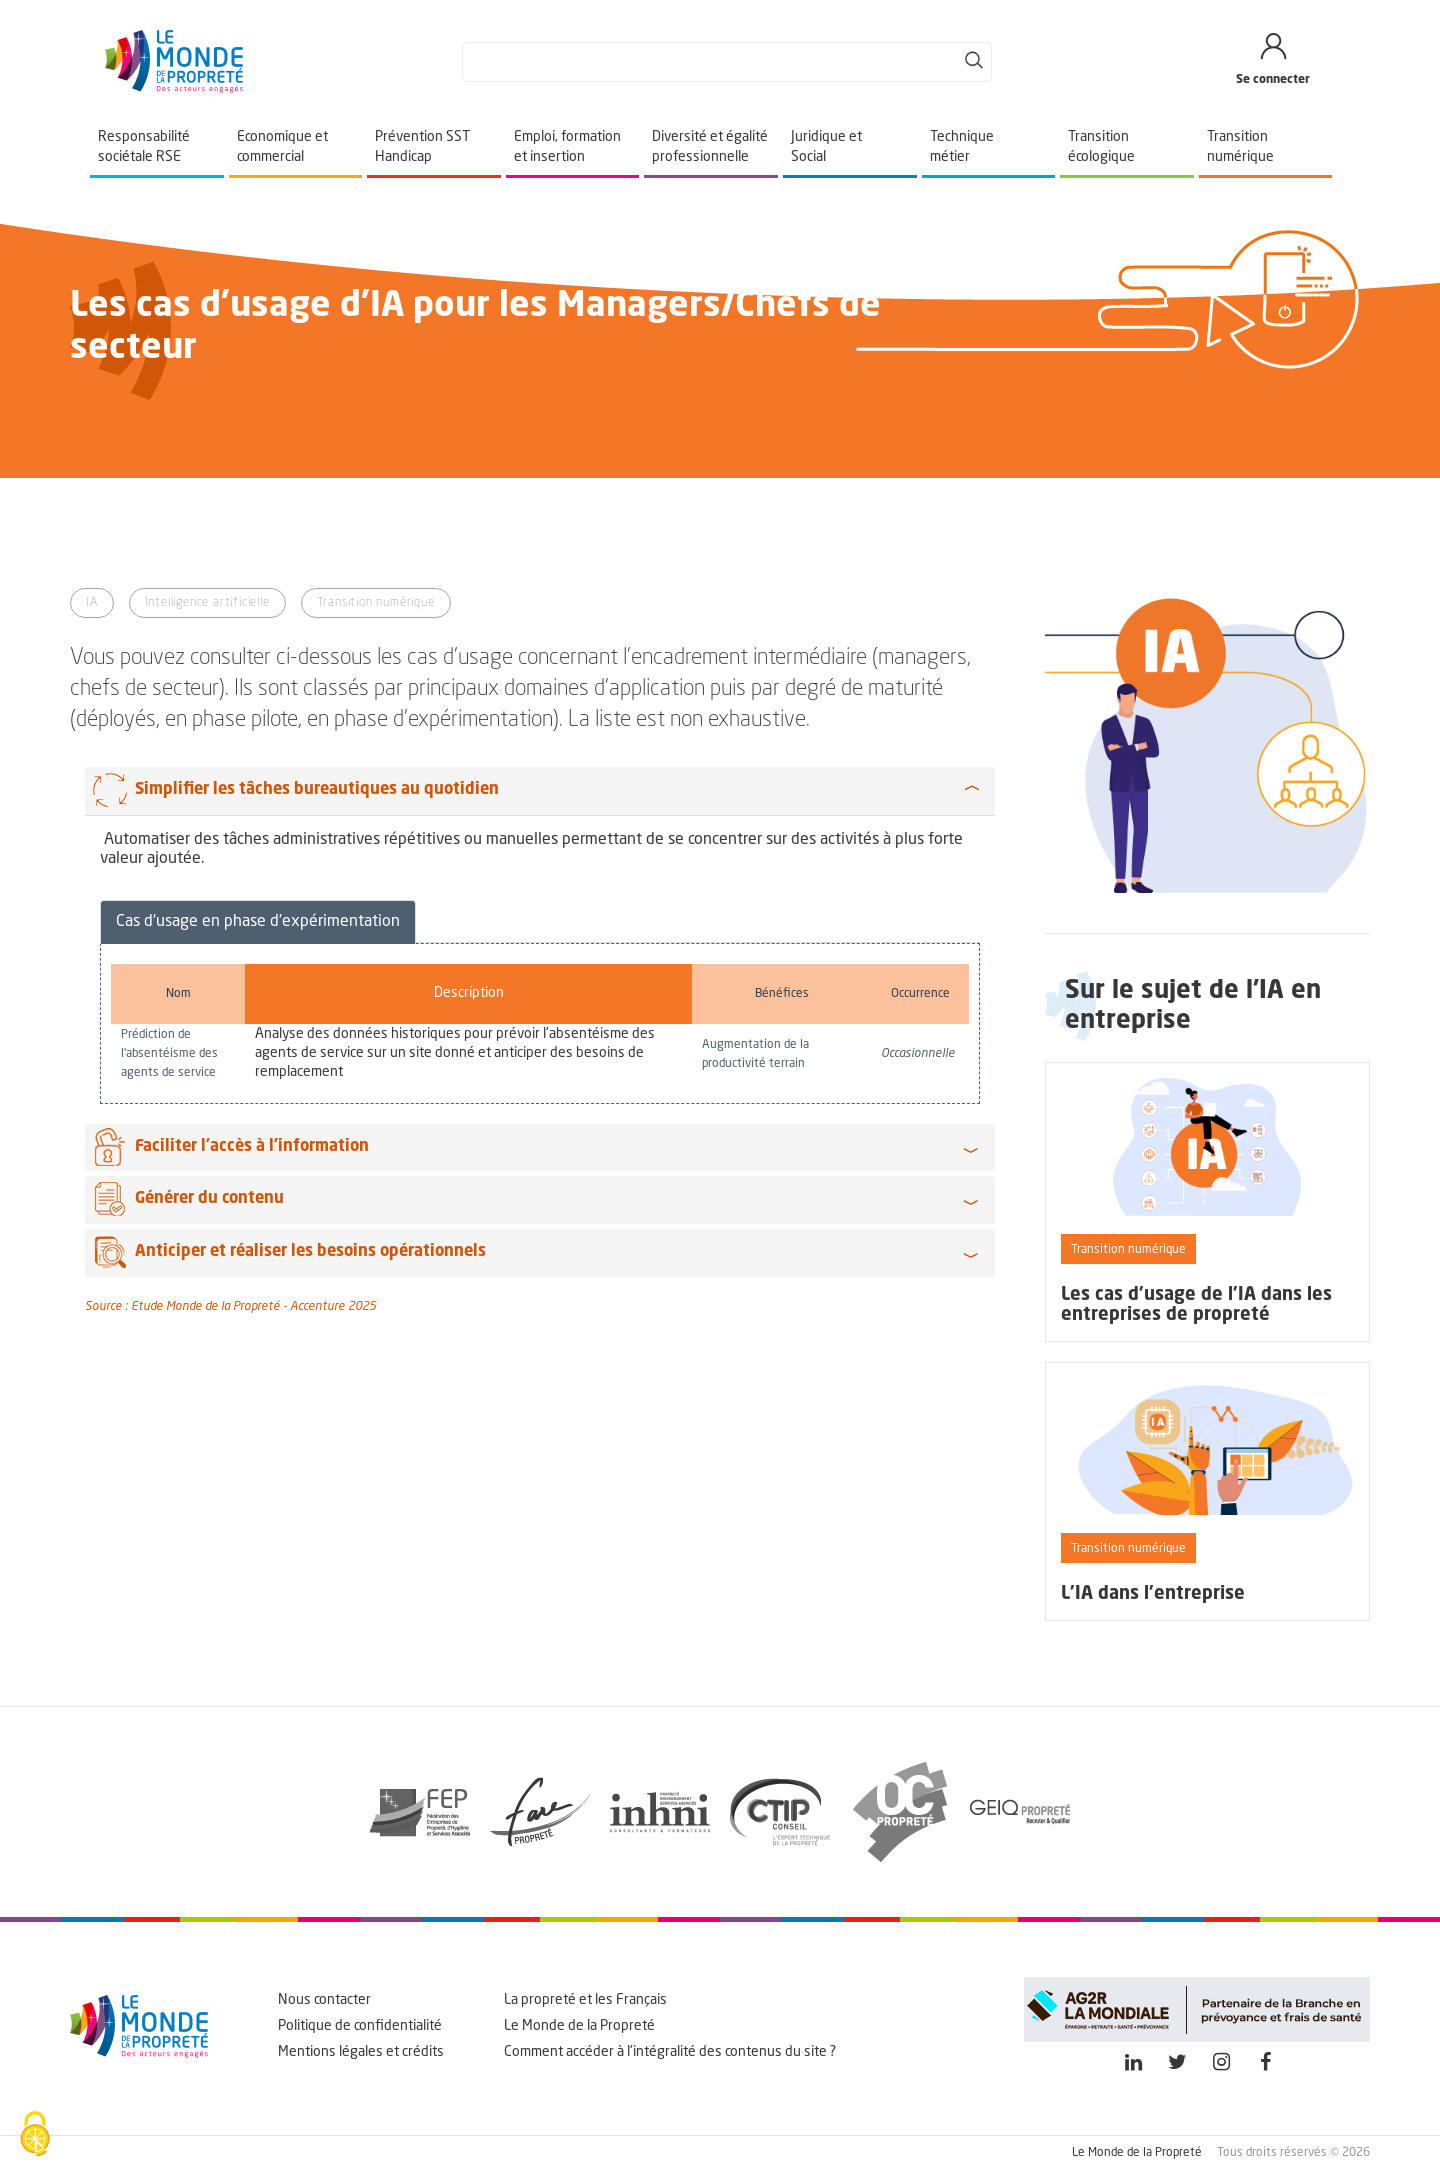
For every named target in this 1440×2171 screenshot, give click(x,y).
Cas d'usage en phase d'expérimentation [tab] (258, 922)
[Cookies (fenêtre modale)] (35, 2136)
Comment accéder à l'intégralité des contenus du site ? (670, 2052)
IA (92, 603)
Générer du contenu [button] (209, 1199)
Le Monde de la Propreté (579, 2026)
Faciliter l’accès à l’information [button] (252, 1147)
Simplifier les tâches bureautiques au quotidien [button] (317, 790)
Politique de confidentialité (360, 2026)
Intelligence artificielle (207, 603)
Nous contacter (324, 2000)
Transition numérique (376, 603)
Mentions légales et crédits (361, 2052)
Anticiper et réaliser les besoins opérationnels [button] (310, 1252)
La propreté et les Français (585, 2000)
